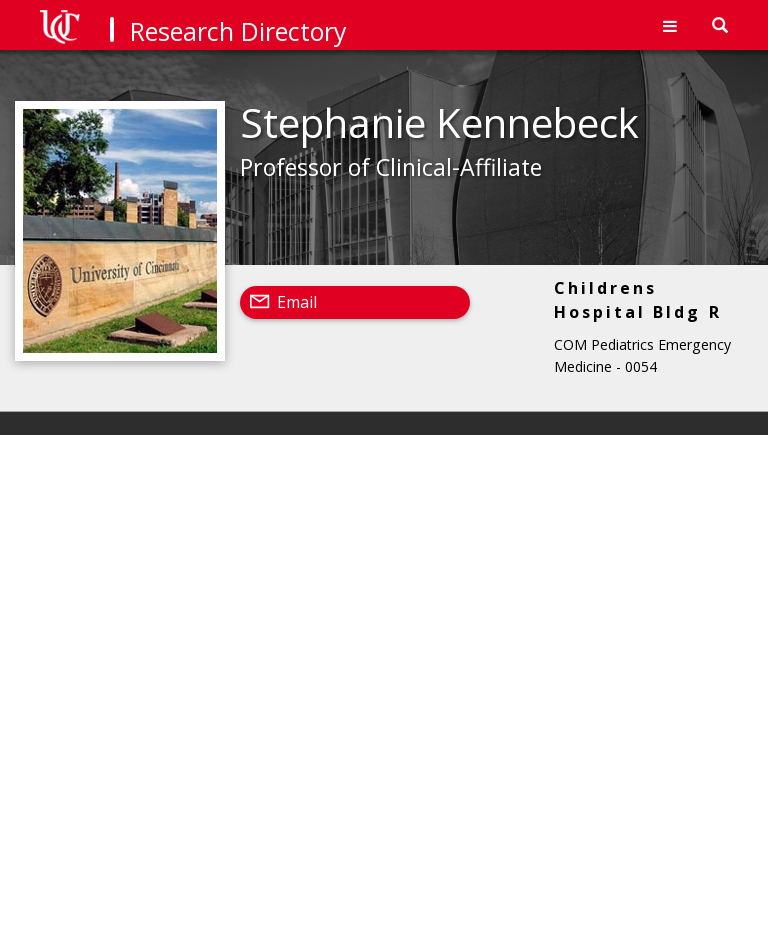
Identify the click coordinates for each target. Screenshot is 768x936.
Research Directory (238, 31)
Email (297, 302)
